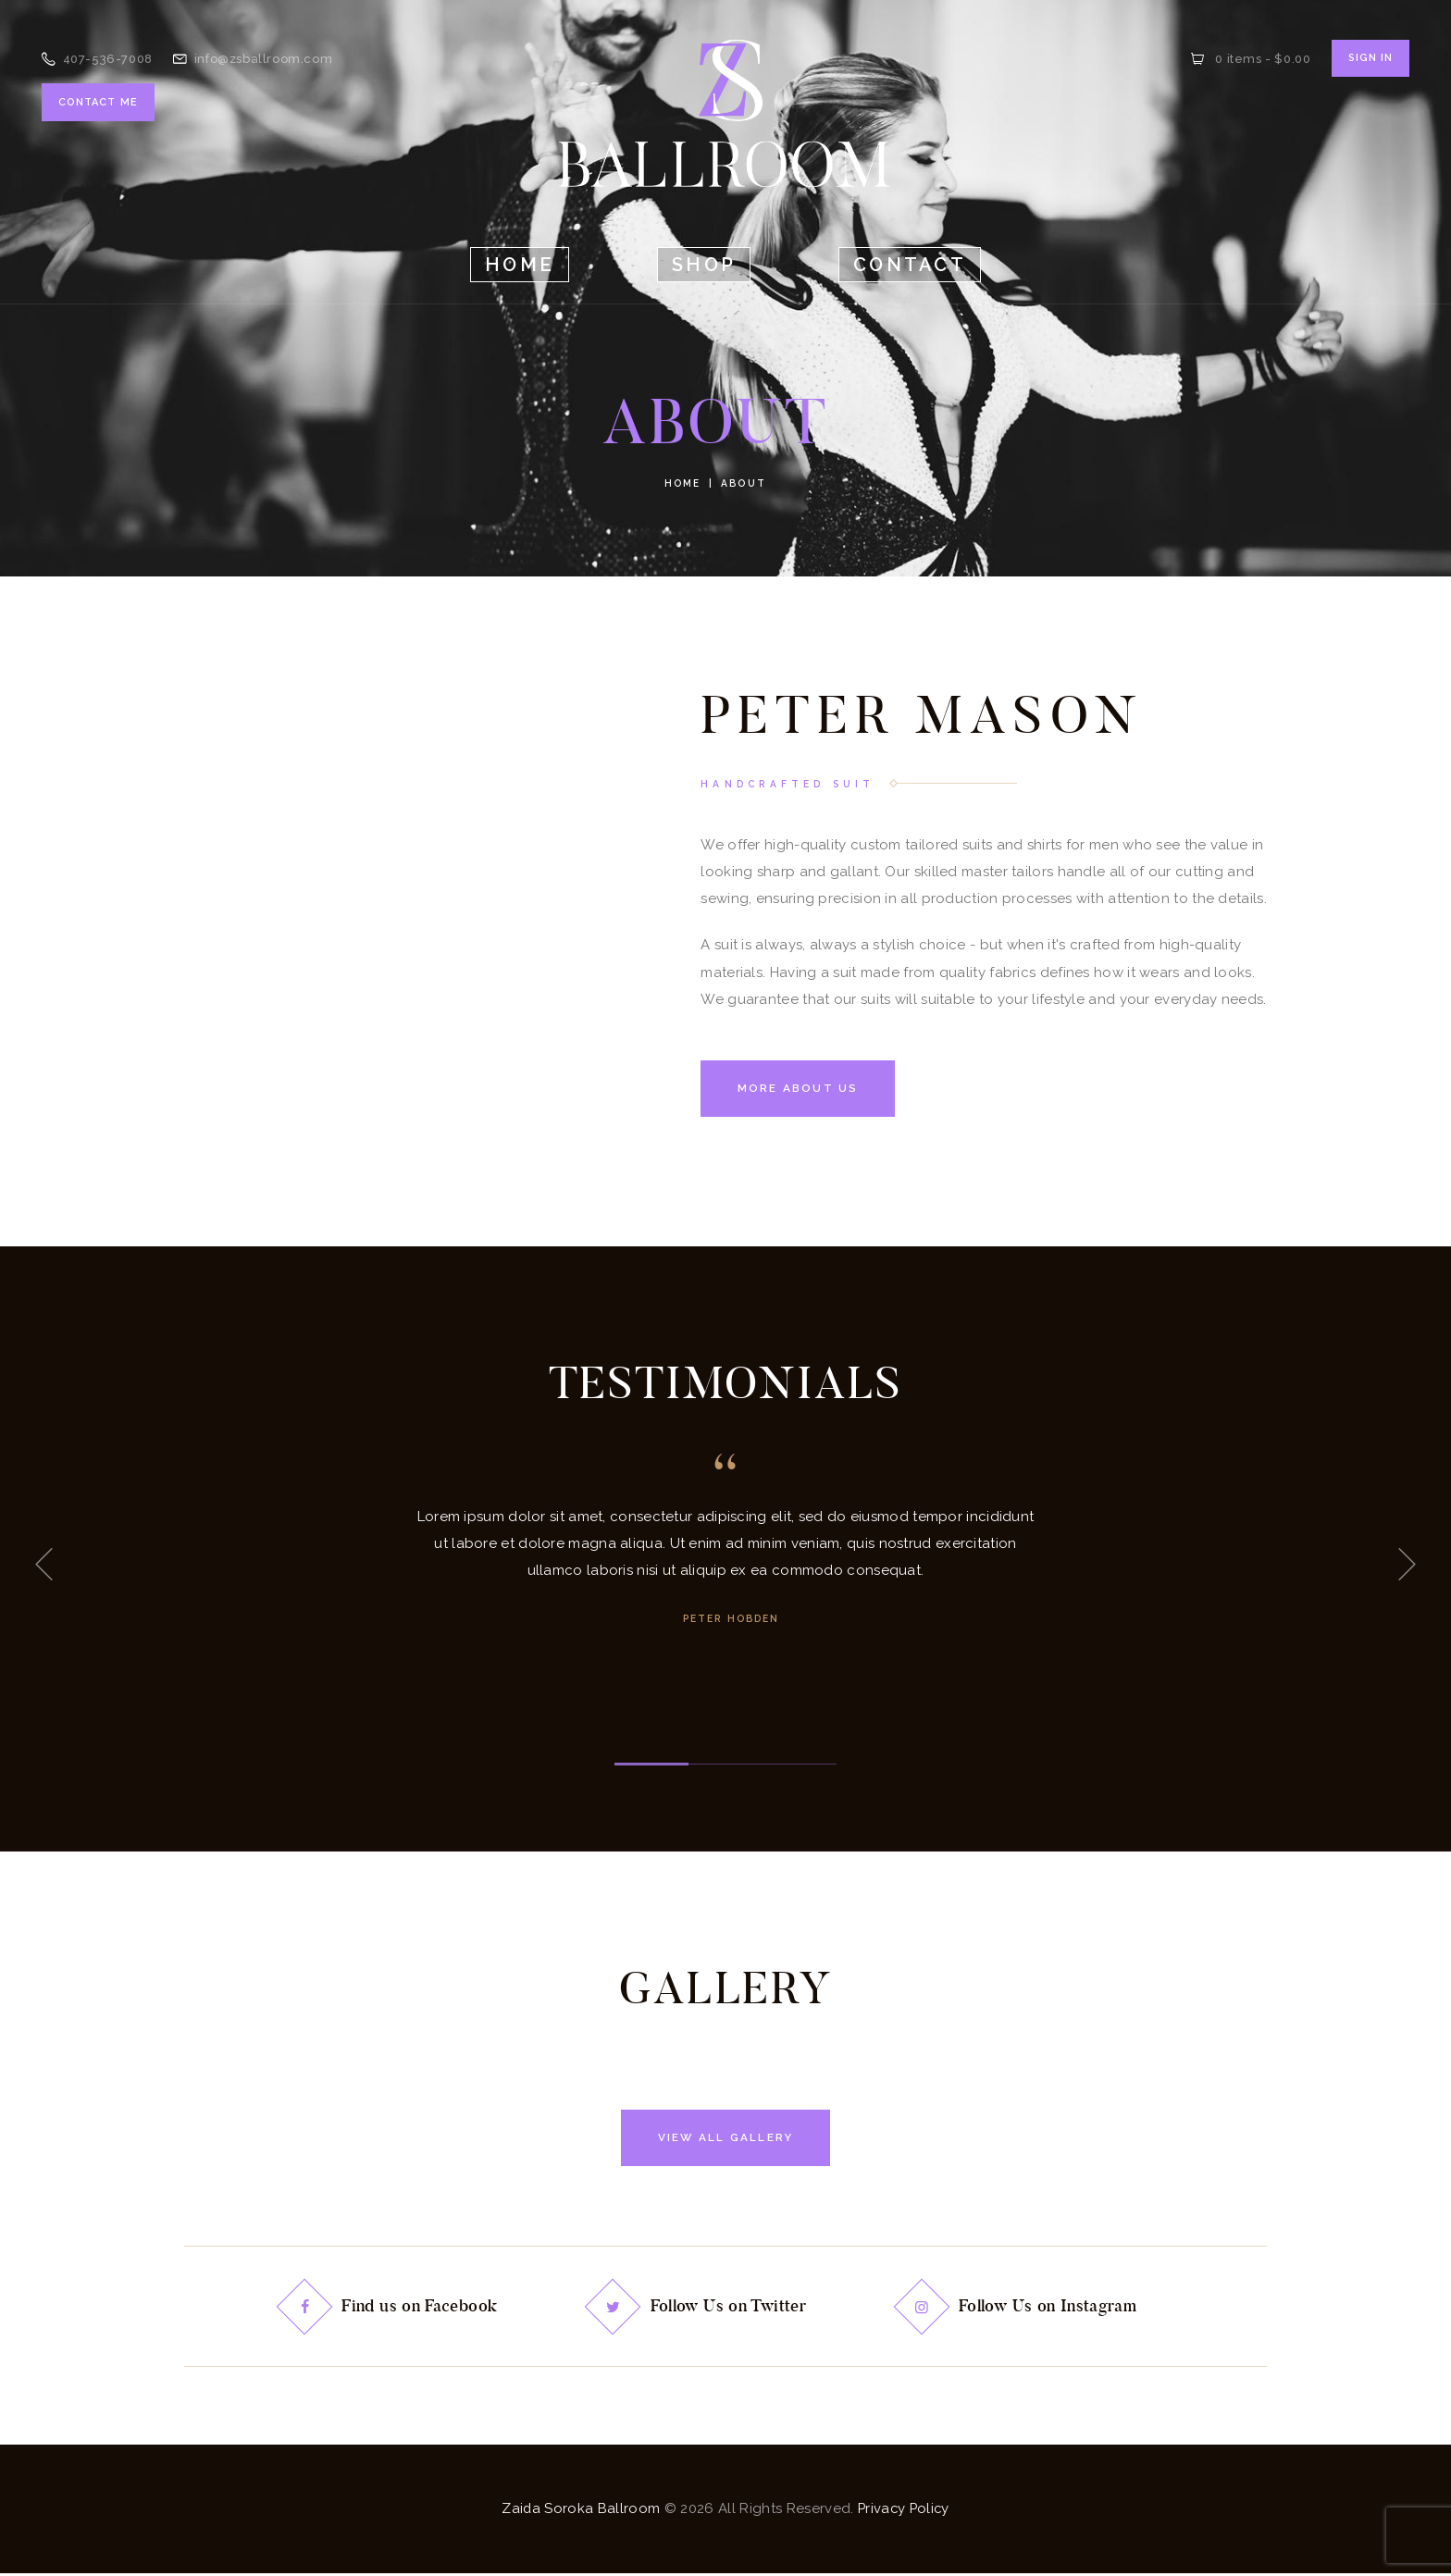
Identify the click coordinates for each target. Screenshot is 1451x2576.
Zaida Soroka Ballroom (579, 2510)
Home (682, 483)
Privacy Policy (903, 2510)
